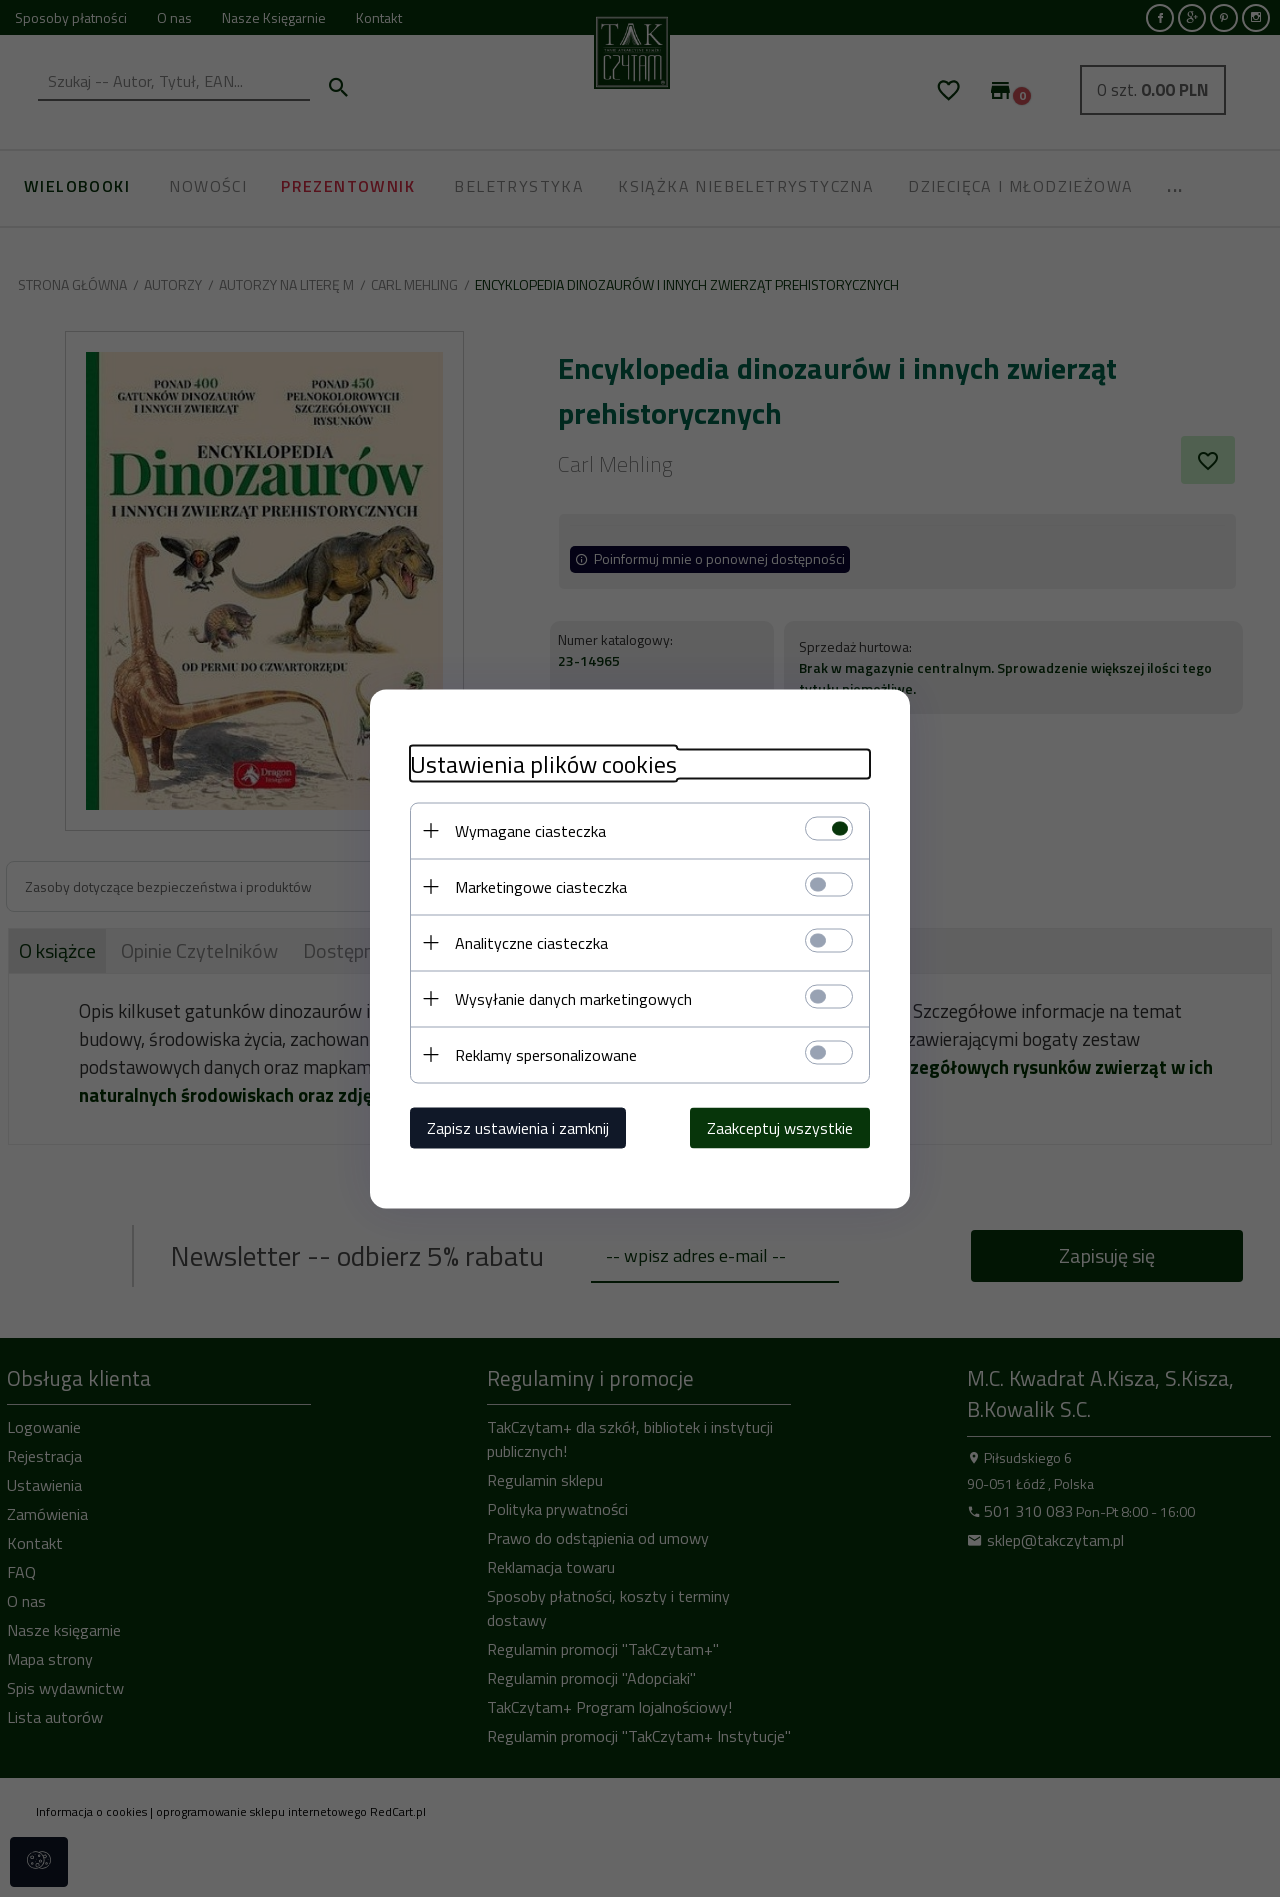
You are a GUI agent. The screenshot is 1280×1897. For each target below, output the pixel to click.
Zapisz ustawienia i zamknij (518, 1127)
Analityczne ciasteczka (531, 942)
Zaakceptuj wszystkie (780, 1127)
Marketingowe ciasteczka (541, 886)
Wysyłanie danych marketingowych (573, 998)
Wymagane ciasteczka (530, 830)
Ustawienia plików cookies (543, 763)
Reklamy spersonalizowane (546, 1054)
